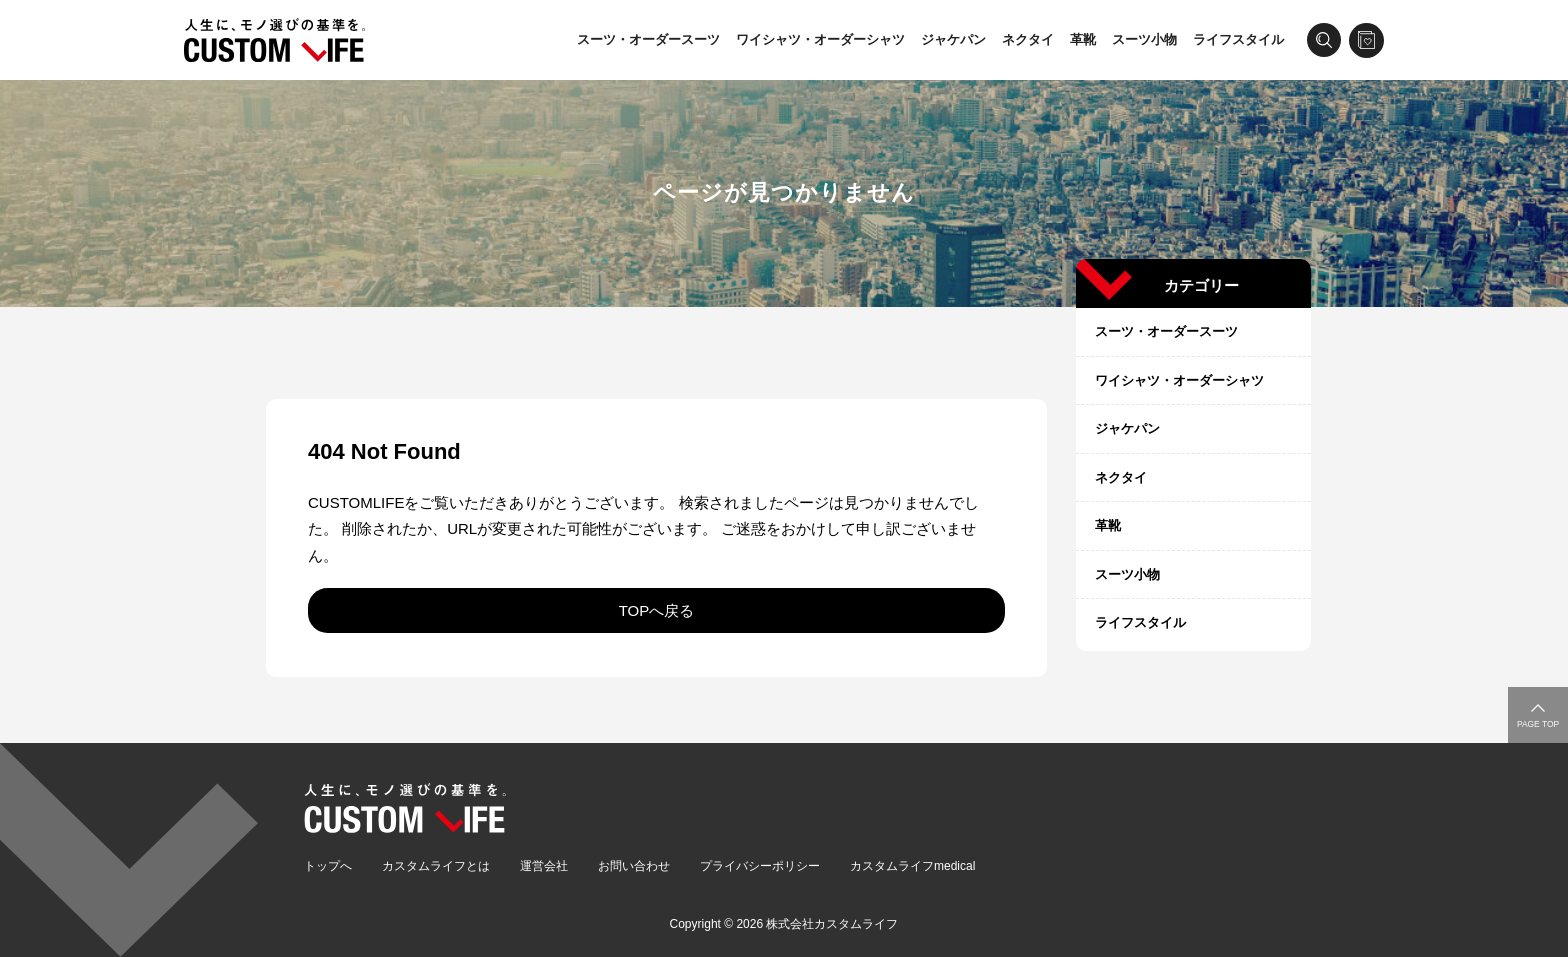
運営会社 (544, 866)
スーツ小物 (1144, 39)
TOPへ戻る (657, 610)
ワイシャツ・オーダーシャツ (820, 39)
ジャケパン (953, 39)
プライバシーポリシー (760, 866)
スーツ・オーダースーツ (648, 39)
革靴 (1083, 39)
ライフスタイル (1238, 39)
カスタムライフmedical (912, 866)
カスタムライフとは (436, 866)
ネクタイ (1028, 39)
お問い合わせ (634, 866)
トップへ (328, 866)
